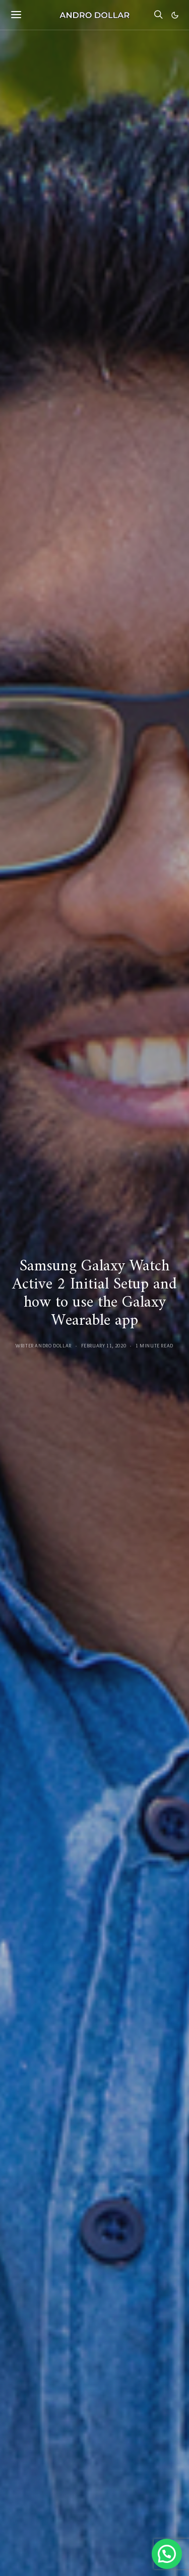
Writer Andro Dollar (44, 1345)
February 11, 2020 (104, 1345)
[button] (175, 15)
